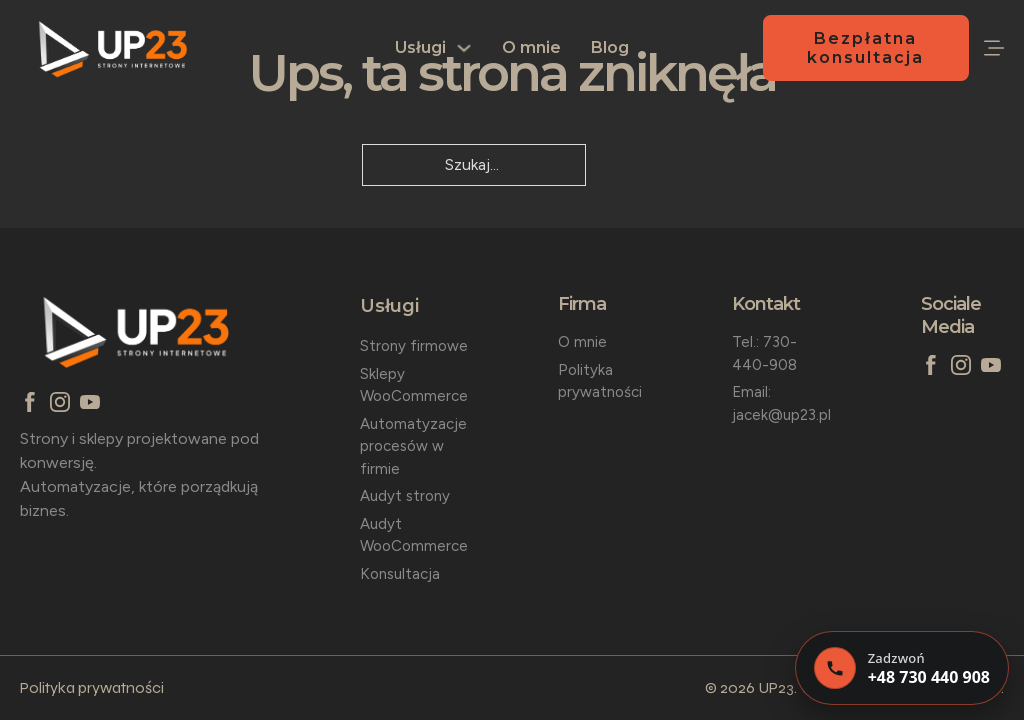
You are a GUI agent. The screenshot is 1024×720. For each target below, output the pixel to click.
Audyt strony (405, 496)
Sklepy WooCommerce (414, 385)
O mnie (531, 47)
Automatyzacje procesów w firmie (413, 446)
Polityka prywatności (600, 381)
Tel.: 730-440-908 (764, 353)
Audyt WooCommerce (414, 535)
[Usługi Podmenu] (464, 48)
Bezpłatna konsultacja (865, 48)
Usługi (420, 47)
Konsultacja (400, 574)
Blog (610, 47)
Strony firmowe (414, 346)
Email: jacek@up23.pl (781, 403)
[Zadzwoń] (902, 668)
